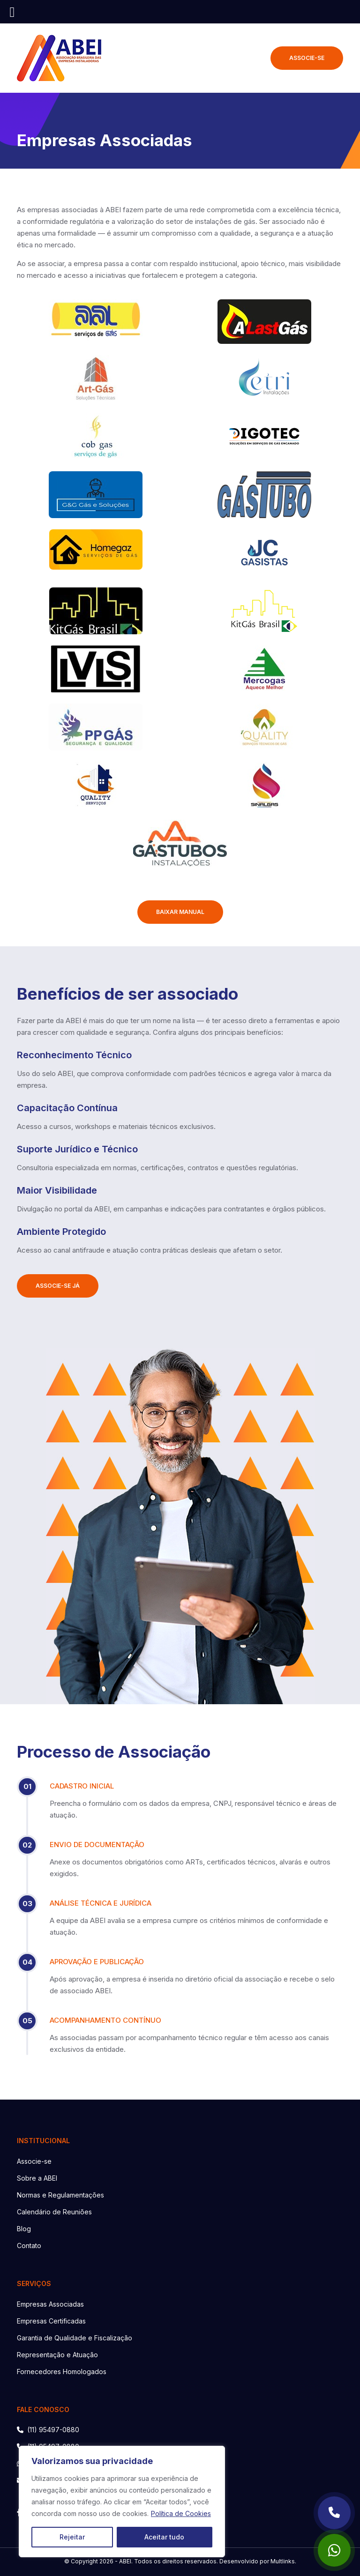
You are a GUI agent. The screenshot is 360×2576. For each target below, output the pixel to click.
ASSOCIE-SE (306, 57)
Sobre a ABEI (37, 2178)
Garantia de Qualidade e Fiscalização (74, 2338)
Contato (29, 2245)
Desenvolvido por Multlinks (257, 2561)
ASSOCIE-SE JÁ (58, 1285)
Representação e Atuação (57, 2355)
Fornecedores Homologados (61, 2372)
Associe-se (34, 2161)
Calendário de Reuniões (54, 2212)
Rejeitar (72, 2537)
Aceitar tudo (164, 2537)
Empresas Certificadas (51, 2321)
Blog (24, 2229)
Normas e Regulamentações (60, 2195)
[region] (122, 2501)
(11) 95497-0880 (48, 2430)
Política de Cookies (181, 2513)
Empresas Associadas (50, 2304)
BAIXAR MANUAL (180, 911)
